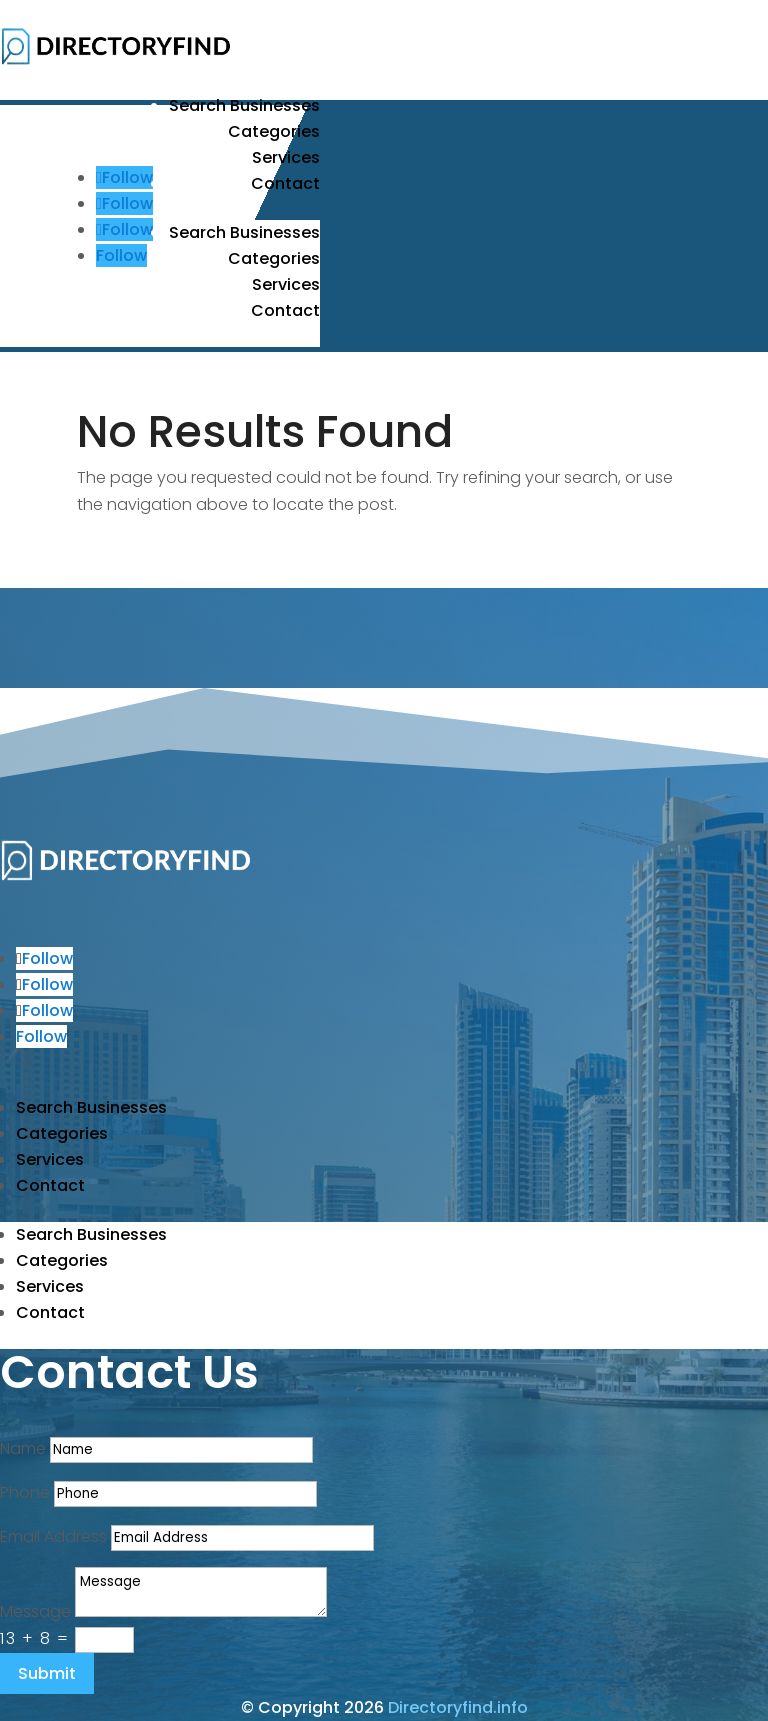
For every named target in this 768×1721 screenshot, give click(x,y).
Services (286, 157)
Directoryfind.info (458, 1707)
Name (23, 1448)
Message (35, 1611)
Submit (47, 1673)
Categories (274, 131)
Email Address (53, 1536)
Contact (285, 183)
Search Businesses (244, 105)
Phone (25, 1492)
